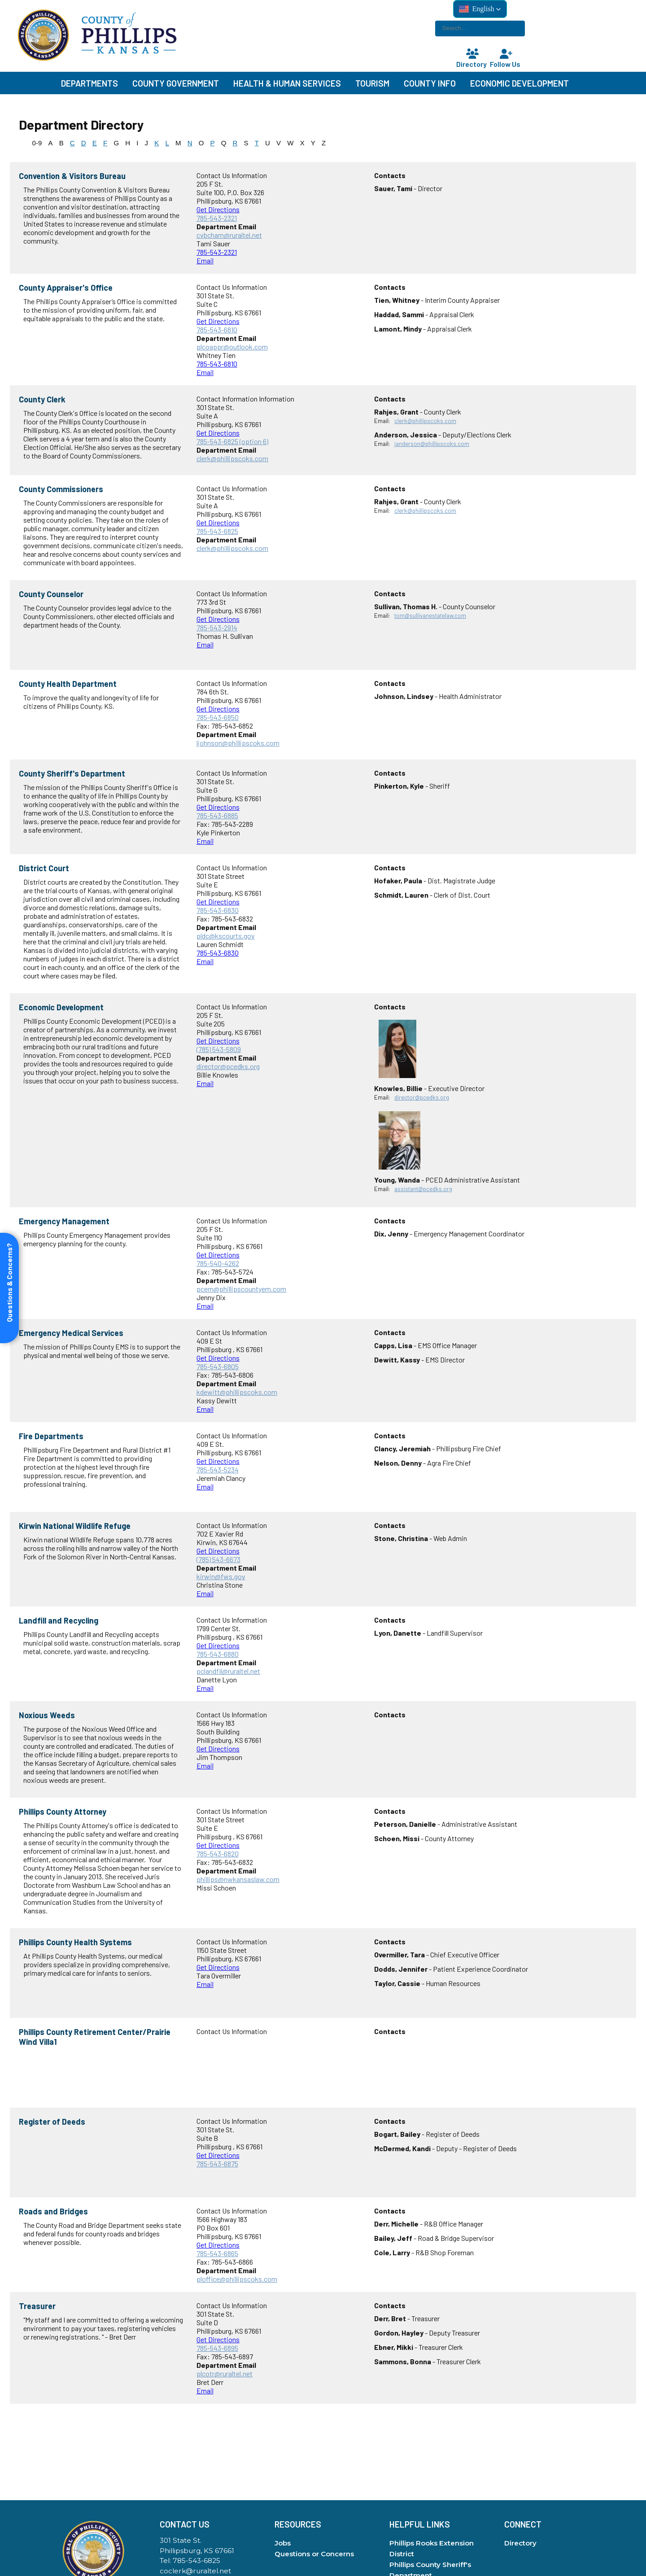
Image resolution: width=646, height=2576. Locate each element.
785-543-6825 (217, 531)
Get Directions (218, 209)
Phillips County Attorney (62, 1811)
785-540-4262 (217, 1263)
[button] (480, 9)
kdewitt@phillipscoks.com (236, 1392)
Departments (89, 83)
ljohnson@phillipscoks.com (237, 742)
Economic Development (519, 83)
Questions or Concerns (314, 2554)
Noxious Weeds (47, 1715)
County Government (175, 83)
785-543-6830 (217, 910)
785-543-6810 (216, 329)
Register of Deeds (52, 2121)
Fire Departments (51, 1436)
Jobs (283, 2543)
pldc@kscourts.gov (225, 935)
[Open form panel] (9, 1288)
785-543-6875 (217, 2163)
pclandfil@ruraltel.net (228, 1671)
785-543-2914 (216, 627)
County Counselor (51, 594)
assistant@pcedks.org (423, 1188)
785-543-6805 (217, 1366)
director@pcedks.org (228, 1066)
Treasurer (37, 2306)
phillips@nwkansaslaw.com (237, 1879)
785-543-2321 (216, 218)
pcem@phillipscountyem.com (241, 1288)
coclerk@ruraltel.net (195, 2571)
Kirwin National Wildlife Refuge (75, 1526)
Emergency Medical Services (71, 1333)
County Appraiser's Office (66, 288)
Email (205, 260)
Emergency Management (64, 1221)
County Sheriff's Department (72, 773)
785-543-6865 (217, 2253)
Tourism (372, 83)
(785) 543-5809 (218, 1049)
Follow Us (506, 58)
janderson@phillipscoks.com (431, 443)
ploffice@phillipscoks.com (236, 2279)
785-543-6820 (217, 1853)
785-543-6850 (217, 717)
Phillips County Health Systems (75, 1942)
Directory (472, 58)
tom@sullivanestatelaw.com (430, 615)
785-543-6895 (217, 2348)
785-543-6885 (217, 815)
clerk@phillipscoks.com (232, 458)
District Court (44, 868)
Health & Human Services (287, 83)
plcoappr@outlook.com (232, 346)
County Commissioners (61, 489)
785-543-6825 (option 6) (232, 441)
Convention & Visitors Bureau (72, 176)
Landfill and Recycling (58, 1620)
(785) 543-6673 (218, 1559)
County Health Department (68, 684)
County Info (430, 83)
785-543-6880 (217, 1654)
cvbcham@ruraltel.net (229, 235)
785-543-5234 (217, 1469)
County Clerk (42, 399)
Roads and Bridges (53, 2211)
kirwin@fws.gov (220, 1576)
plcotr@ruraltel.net (224, 2373)
